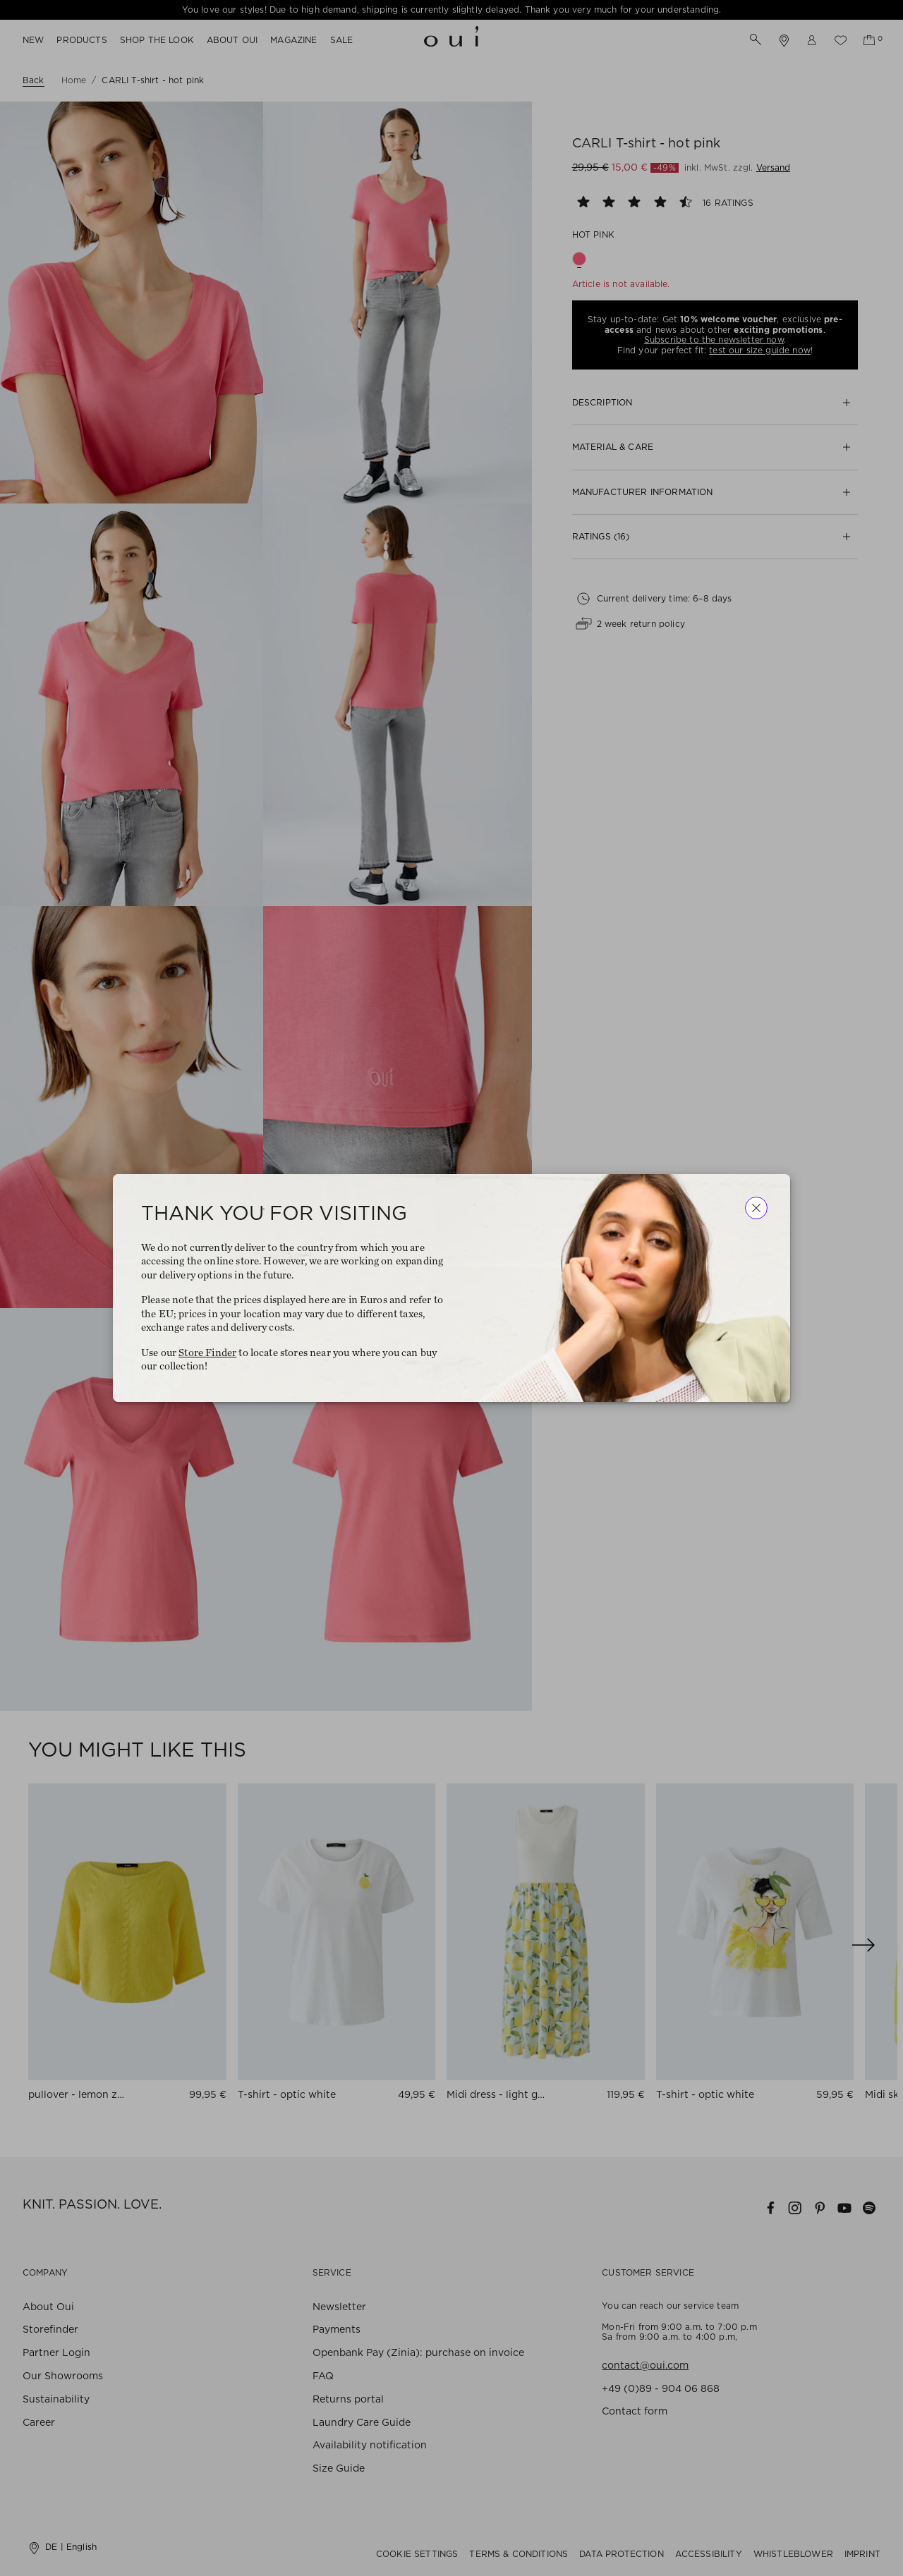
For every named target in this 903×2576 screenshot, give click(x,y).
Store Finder (207, 1353)
